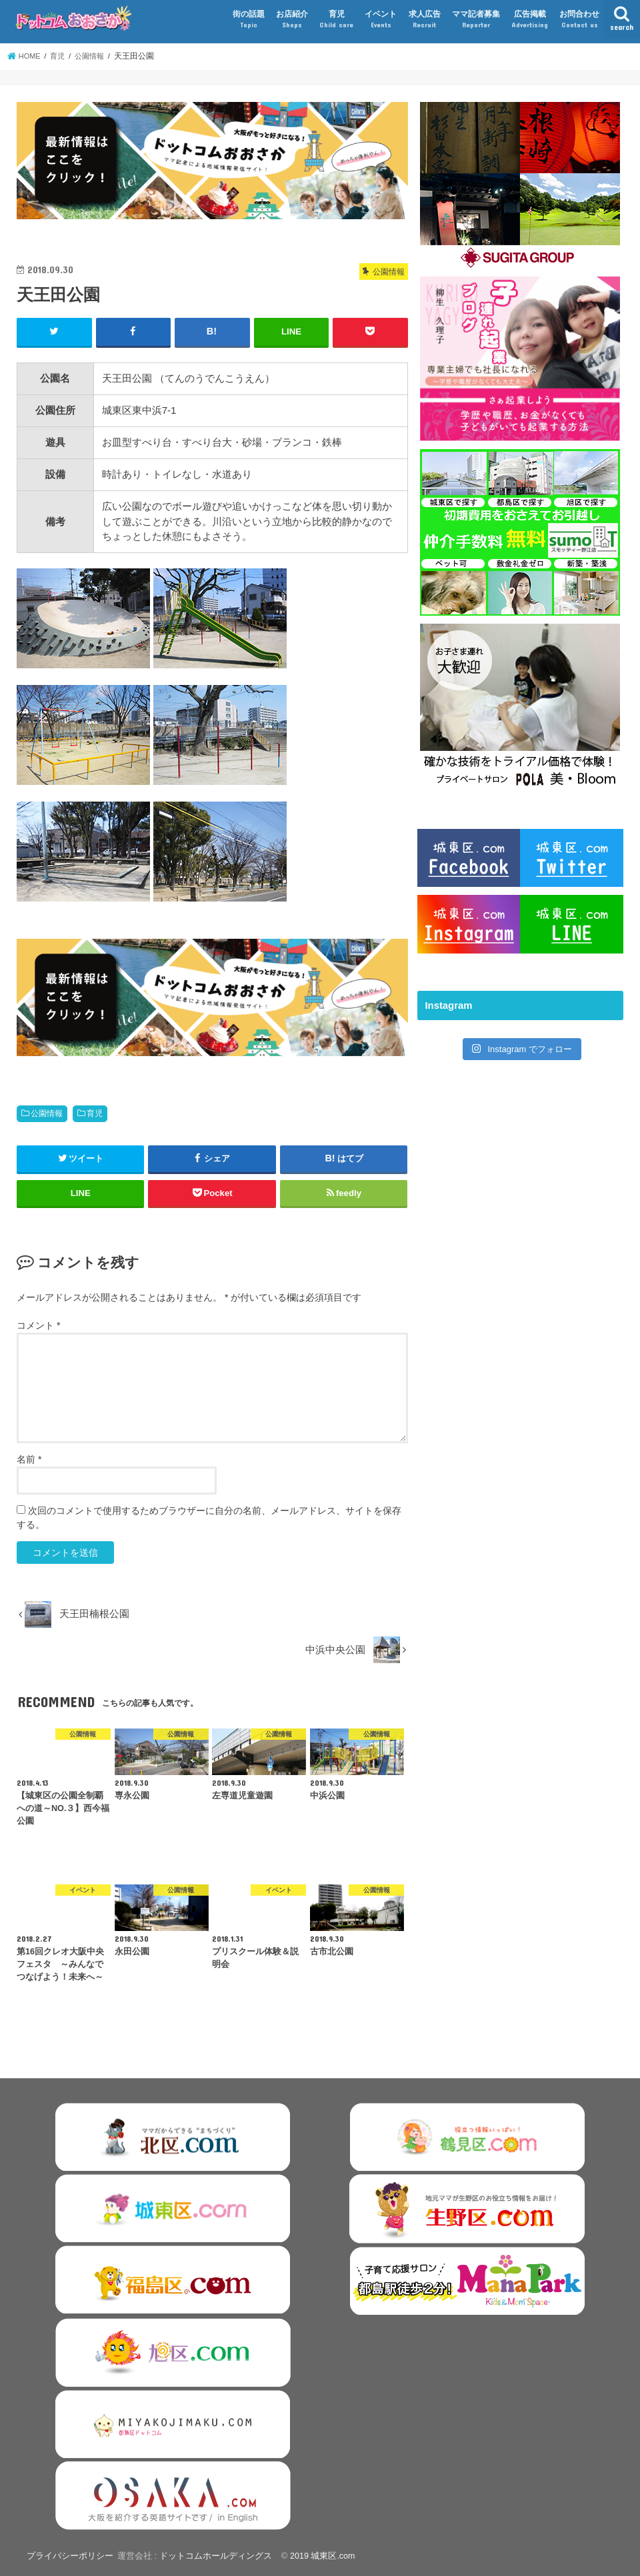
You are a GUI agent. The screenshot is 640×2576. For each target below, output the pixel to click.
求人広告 (425, 20)
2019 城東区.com (321, 2555)
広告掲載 (529, 20)
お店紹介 (292, 20)
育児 (336, 20)
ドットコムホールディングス (213, 2555)
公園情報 (47, 1112)
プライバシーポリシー (68, 2555)
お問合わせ (579, 20)
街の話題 (249, 20)
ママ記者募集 (476, 20)
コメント (38, 1325)
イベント (381, 20)
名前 (29, 1458)
